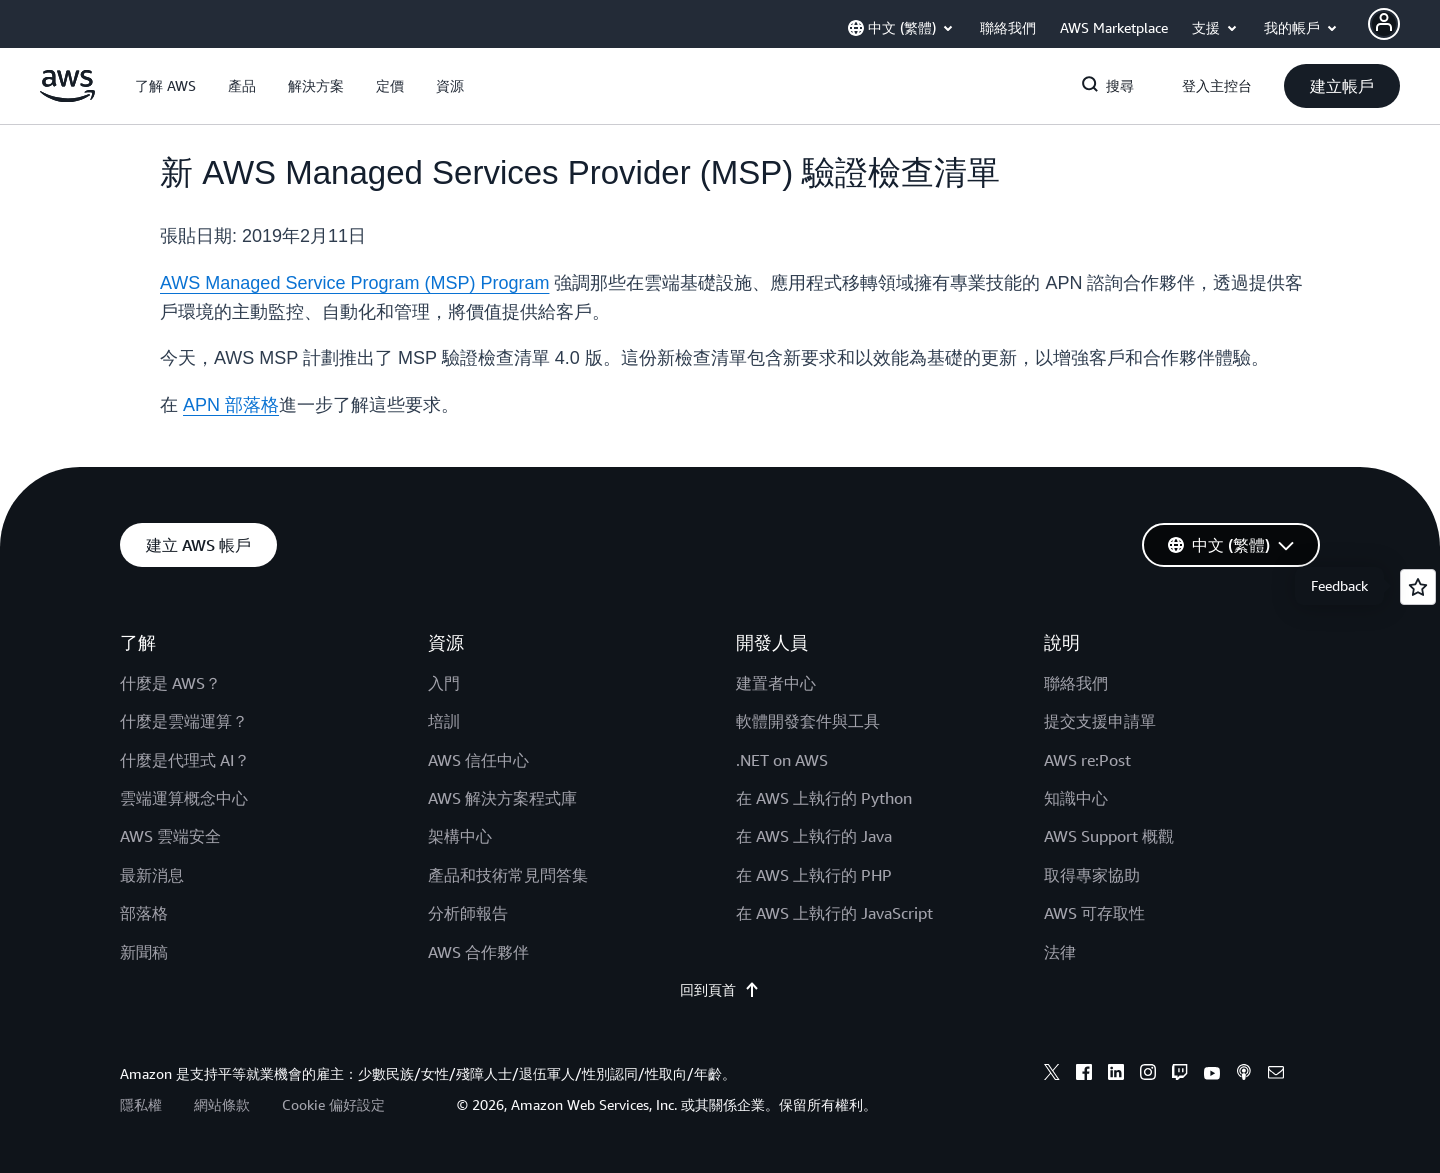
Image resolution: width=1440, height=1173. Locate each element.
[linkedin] (1116, 1075)
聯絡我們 (1076, 683)
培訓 (444, 721)
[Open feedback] (1418, 587)
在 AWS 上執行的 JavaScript (834, 913)
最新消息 (152, 875)
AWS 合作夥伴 (478, 952)
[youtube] (1212, 1075)
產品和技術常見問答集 (508, 875)
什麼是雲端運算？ (184, 721)
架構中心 (460, 836)
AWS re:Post (1087, 760)
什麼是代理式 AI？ (185, 760)
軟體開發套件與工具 (808, 721)
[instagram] (1148, 1075)
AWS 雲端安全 (170, 836)
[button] (165, 86)
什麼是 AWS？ (170, 683)
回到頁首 (720, 990)
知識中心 (1076, 798)
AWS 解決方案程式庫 (502, 798)
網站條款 (222, 1104)
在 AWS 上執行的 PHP (814, 875)
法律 (1060, 952)
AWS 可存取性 (1094, 913)
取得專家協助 (1092, 875)
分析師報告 (468, 913)
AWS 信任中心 (478, 760)
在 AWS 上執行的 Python (824, 798)
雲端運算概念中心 (184, 798)
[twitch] (1180, 1075)
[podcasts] (1244, 1075)
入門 (444, 683)
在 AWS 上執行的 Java (814, 836)
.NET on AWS (782, 760)
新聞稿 (144, 952)
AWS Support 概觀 (1109, 836)
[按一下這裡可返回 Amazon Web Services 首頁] (67, 97)
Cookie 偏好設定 (333, 1104)
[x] (1052, 1075)
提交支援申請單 (1100, 721)
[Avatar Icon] (1384, 24)
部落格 (144, 913)
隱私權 (141, 1104)
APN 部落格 (231, 405)
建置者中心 (776, 683)
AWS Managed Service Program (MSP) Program (354, 283)
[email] (1276, 1075)
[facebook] (1084, 1075)
